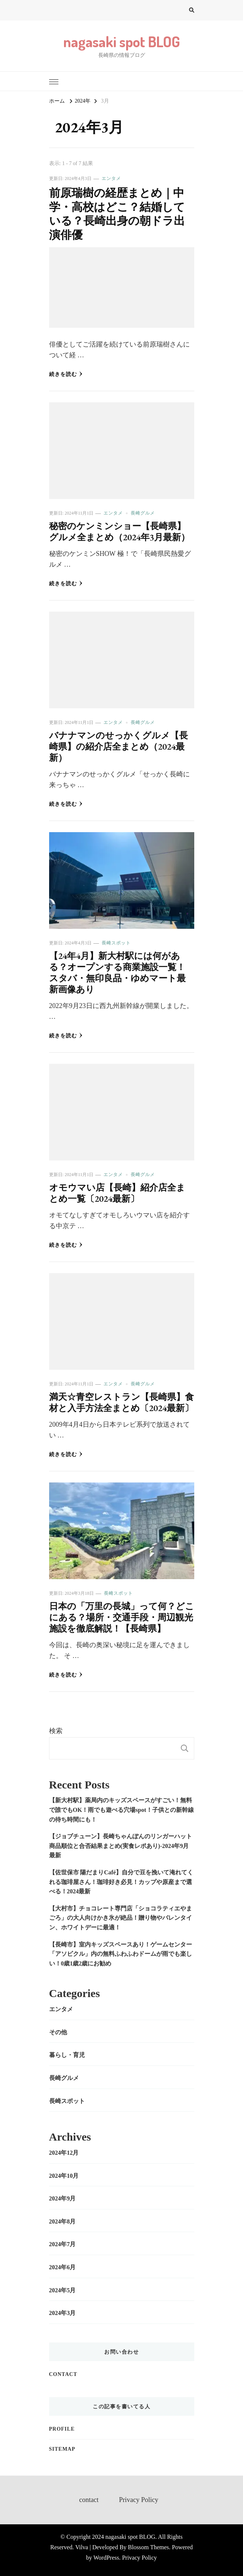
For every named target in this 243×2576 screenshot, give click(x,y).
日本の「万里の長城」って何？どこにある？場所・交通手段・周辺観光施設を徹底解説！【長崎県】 (121, 1617)
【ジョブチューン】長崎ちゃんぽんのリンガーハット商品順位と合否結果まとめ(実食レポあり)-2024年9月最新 (120, 1845)
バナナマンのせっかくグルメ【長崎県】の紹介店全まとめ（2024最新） (118, 746)
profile (62, 2429)
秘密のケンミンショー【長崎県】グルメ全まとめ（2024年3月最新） (119, 531)
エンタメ (111, 178)
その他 (58, 2032)
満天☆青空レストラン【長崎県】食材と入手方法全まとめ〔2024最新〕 (121, 1402)
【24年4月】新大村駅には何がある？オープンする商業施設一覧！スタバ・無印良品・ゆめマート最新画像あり (117, 972)
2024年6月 (62, 2267)
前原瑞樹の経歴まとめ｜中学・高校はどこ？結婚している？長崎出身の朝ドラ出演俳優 (117, 214)
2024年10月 (64, 2176)
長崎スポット (116, 943)
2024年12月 (64, 2153)
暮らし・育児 (67, 2055)
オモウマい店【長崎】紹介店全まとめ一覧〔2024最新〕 (117, 1193)
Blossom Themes (148, 2547)
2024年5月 (62, 2290)
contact (63, 2374)
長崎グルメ (143, 513)
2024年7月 (62, 2244)
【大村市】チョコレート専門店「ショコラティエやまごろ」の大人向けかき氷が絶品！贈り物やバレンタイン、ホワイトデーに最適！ (120, 1918)
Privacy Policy (139, 2499)
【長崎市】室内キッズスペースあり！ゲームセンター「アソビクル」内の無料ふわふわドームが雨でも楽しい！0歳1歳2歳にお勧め (120, 1954)
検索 (56, 1731)
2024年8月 (62, 2221)
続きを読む (66, 374)
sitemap (62, 2449)
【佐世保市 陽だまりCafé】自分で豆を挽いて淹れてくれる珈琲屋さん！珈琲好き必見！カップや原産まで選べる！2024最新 (121, 1881)
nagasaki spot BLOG (121, 41)
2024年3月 (62, 2313)
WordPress (106, 2557)
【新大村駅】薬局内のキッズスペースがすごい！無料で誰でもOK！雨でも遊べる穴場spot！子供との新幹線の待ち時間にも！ (121, 1809)
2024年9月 (62, 2198)
